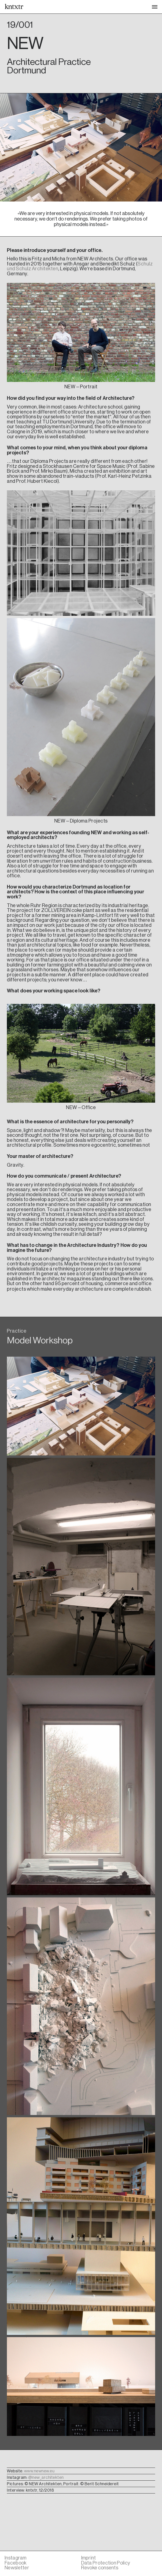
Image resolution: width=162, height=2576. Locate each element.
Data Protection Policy (105, 2563)
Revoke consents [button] (99, 2567)
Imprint (88, 2558)
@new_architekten (46, 2477)
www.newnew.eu (39, 2471)
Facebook (15, 2563)
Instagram (16, 2558)
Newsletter (17, 2567)
